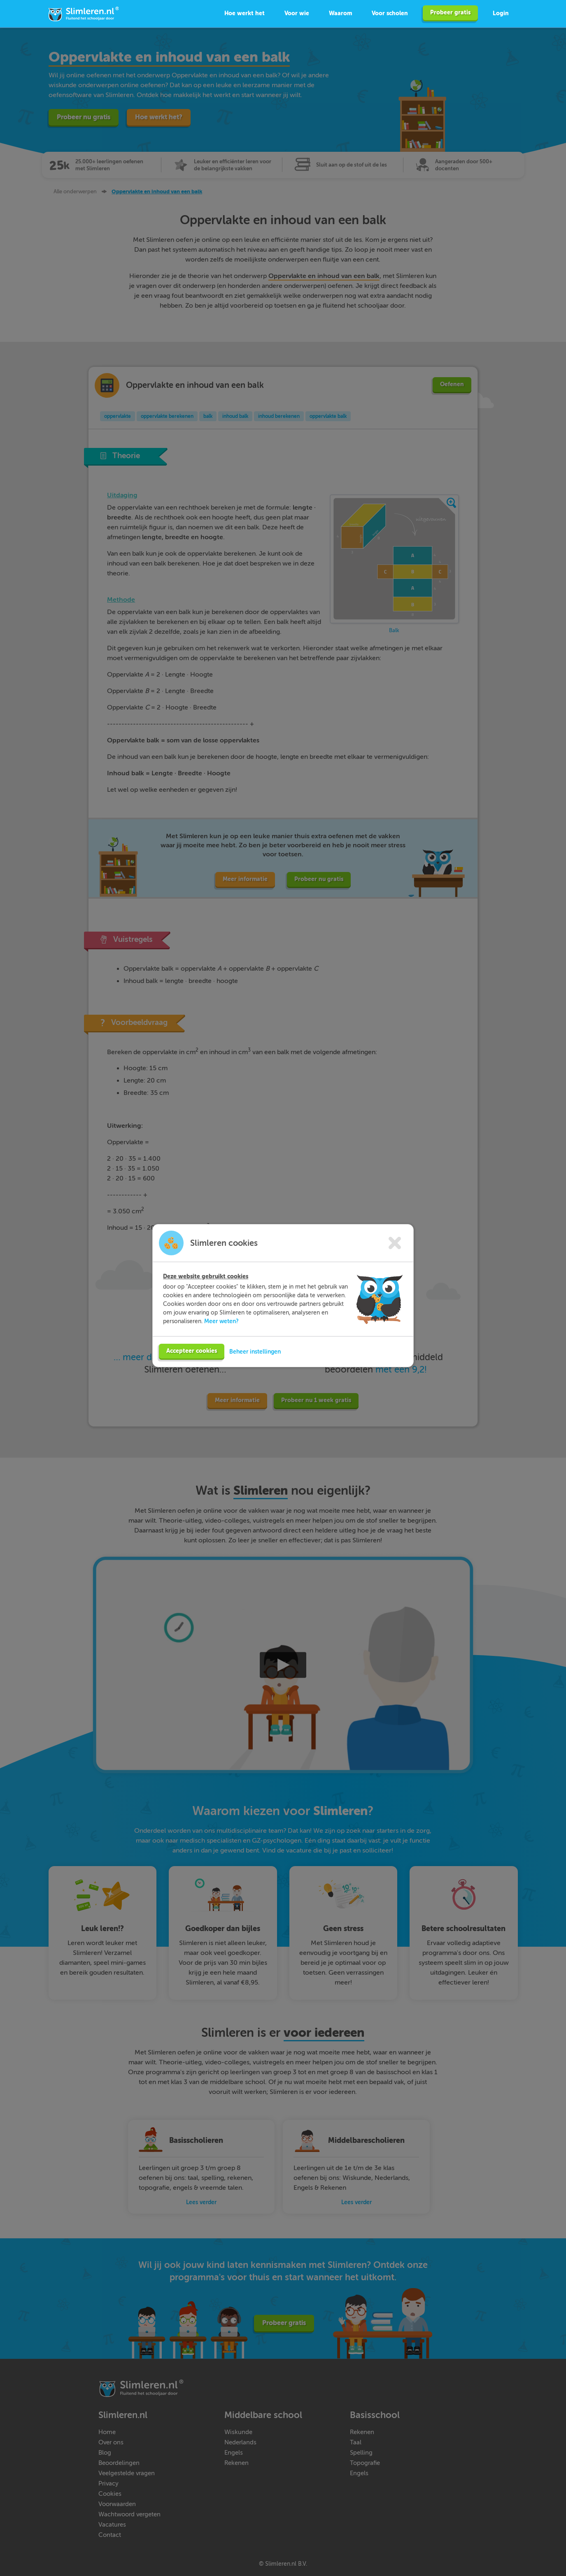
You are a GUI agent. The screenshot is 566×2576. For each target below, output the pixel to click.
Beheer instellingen (255, 1362)
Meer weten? (221, 1332)
